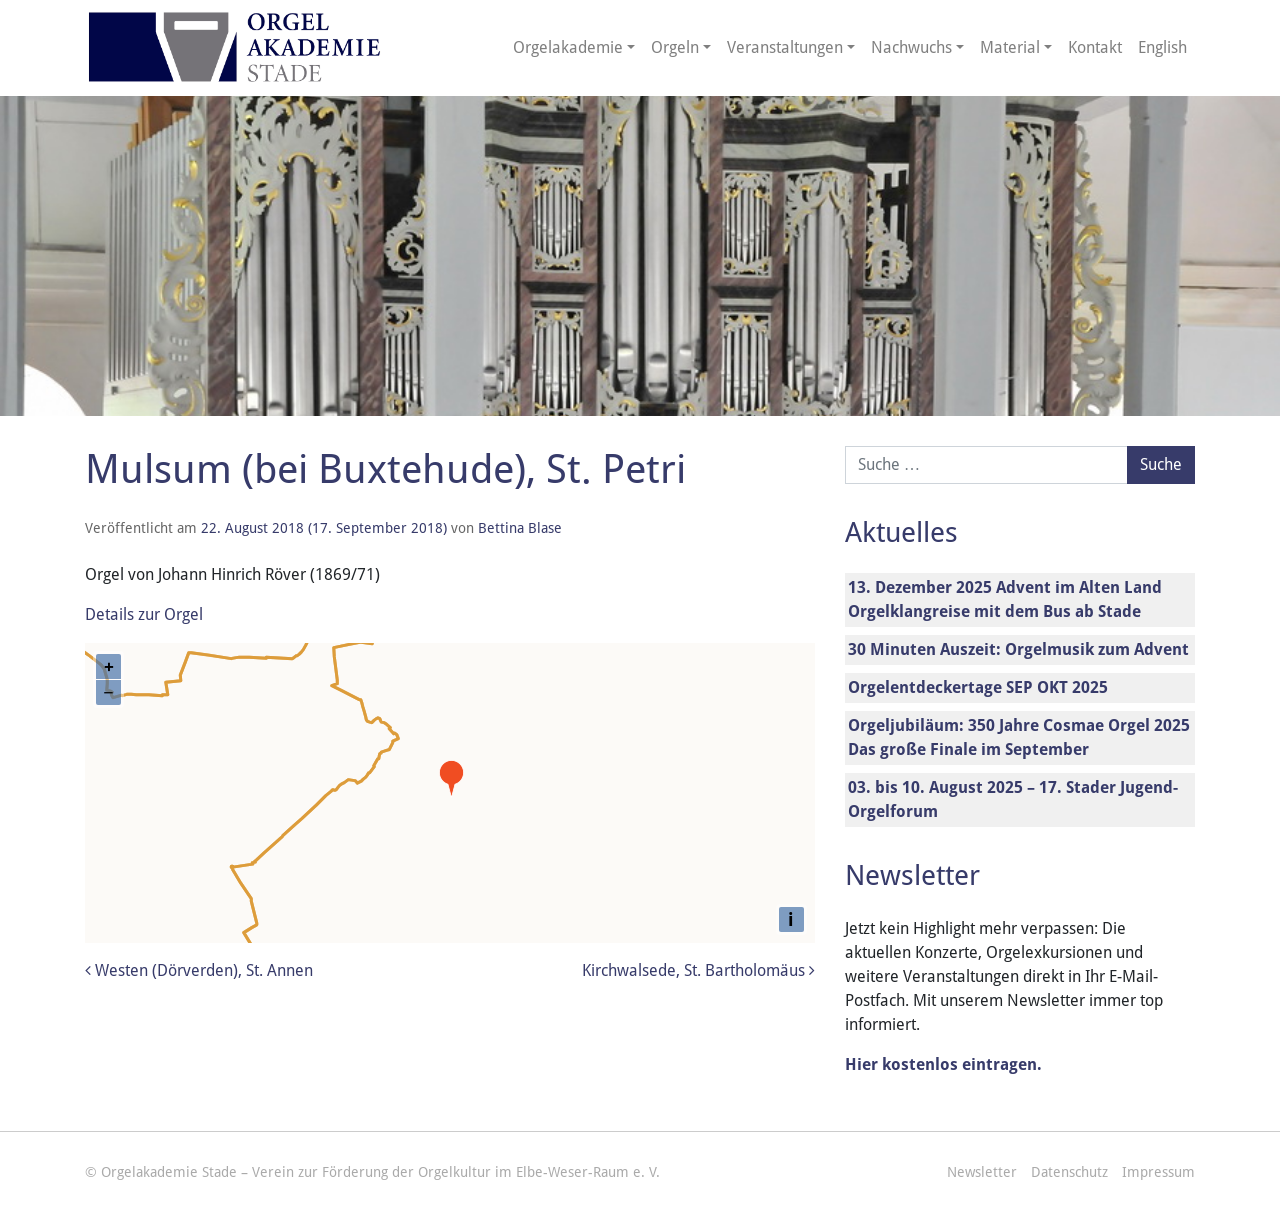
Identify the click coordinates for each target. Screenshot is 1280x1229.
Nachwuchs (911, 47)
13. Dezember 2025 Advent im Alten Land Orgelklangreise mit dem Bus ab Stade (1005, 599)
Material (1010, 47)
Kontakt (1095, 47)
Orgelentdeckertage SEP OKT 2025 (978, 687)
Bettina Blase (520, 528)
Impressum (1158, 1172)
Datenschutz (1069, 1172)
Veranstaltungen (785, 47)
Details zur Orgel (144, 614)
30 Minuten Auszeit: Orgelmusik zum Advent (1018, 649)
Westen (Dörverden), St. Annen (199, 970)
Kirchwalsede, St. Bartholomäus (698, 970)
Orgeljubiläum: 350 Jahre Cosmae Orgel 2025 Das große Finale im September (1019, 737)
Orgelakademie (568, 47)
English (1162, 47)
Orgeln (675, 47)
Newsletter (982, 1172)
